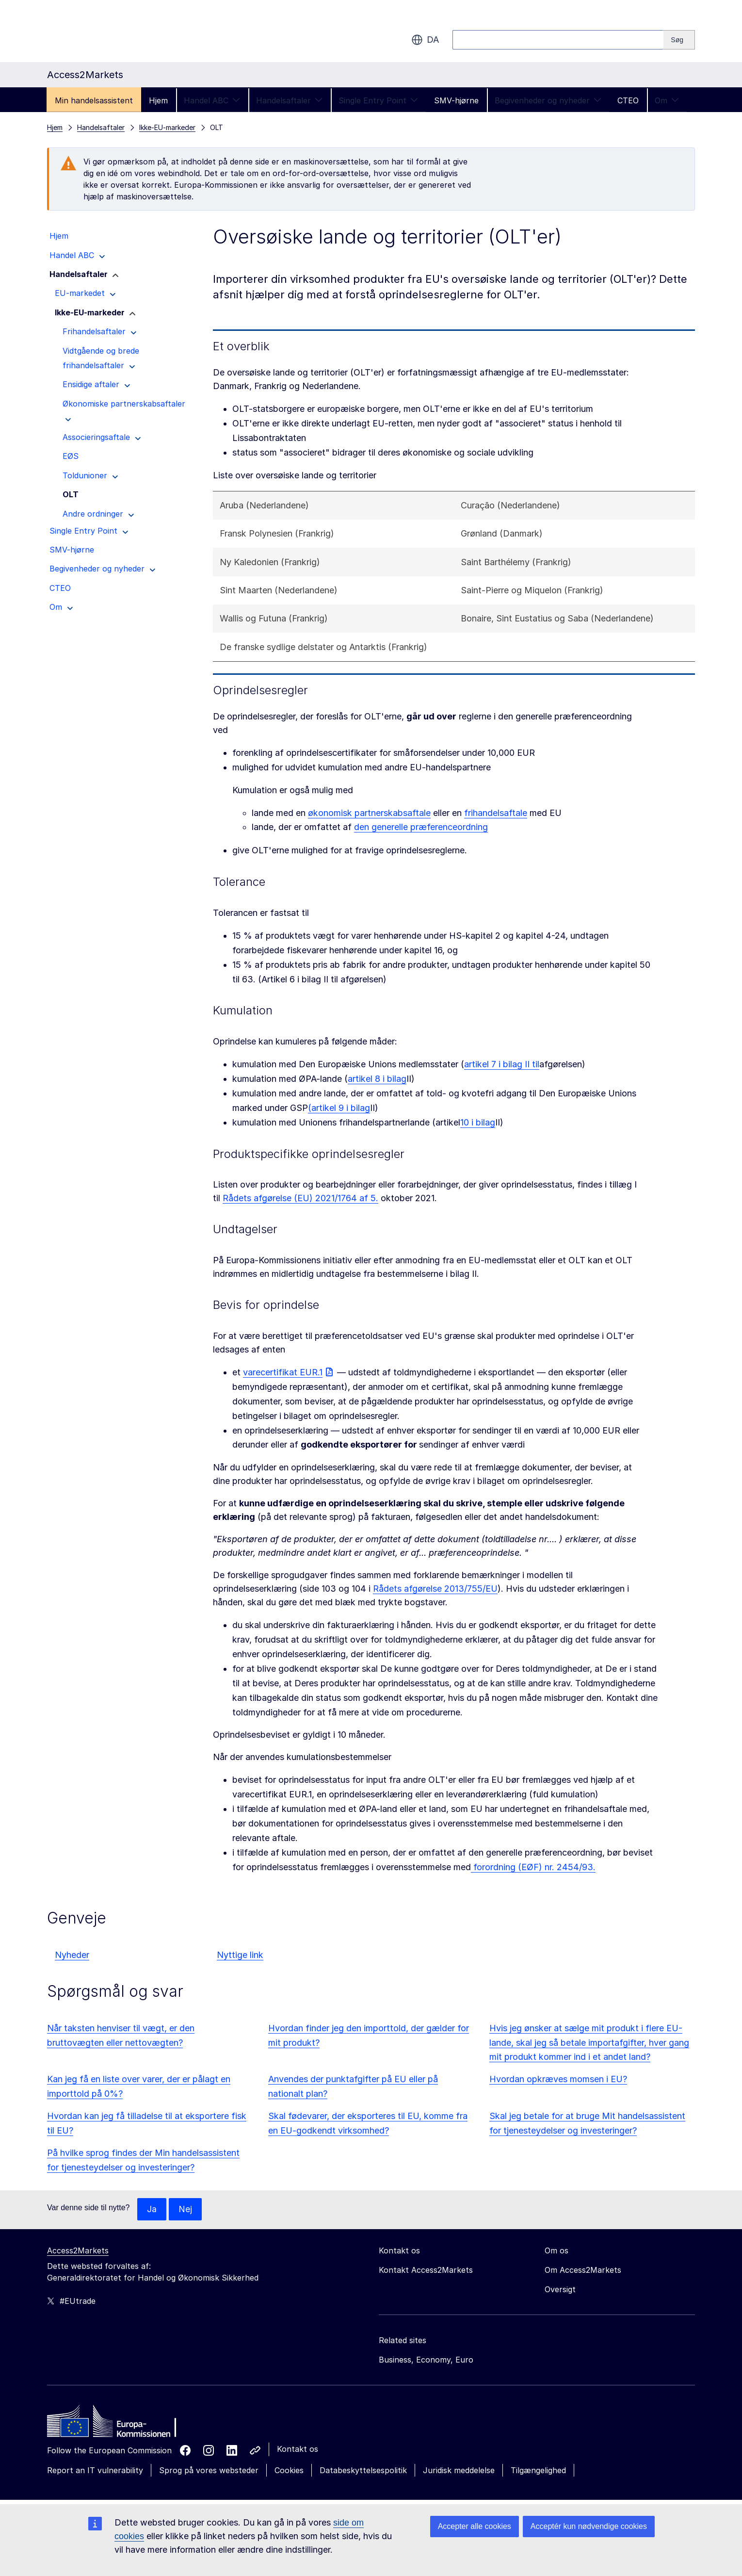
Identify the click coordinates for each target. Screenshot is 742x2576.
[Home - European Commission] (117, 2424)
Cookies (289, 2471)
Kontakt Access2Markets (426, 2270)
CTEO (628, 100)
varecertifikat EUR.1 (283, 1372)
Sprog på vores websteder (208, 2471)
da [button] (425, 40)
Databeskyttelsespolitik (363, 2471)
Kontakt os (297, 2449)
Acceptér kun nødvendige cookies (589, 2526)
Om (667, 100)
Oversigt (560, 2290)
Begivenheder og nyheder (548, 100)
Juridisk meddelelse (459, 2471)
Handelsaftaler (289, 100)
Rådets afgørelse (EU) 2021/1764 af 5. (300, 1198)
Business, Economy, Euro (426, 2360)
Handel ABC (212, 100)
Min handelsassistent (94, 100)
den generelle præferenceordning (421, 827)
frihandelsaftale (495, 813)
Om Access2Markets (583, 2270)
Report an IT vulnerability (95, 2471)
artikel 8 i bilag (377, 1079)
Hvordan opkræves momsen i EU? (558, 2079)
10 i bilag (477, 1122)
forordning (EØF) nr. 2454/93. (533, 1867)
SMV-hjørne (456, 100)
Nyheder (72, 1955)
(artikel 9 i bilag (339, 1108)
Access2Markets (78, 2251)
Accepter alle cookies (474, 2526)
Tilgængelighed (538, 2471)
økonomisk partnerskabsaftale (369, 813)
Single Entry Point (378, 100)
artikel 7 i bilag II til (501, 1064)
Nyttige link (240, 1955)
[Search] (679, 39)
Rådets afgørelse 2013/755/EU (435, 1588)
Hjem (158, 100)
